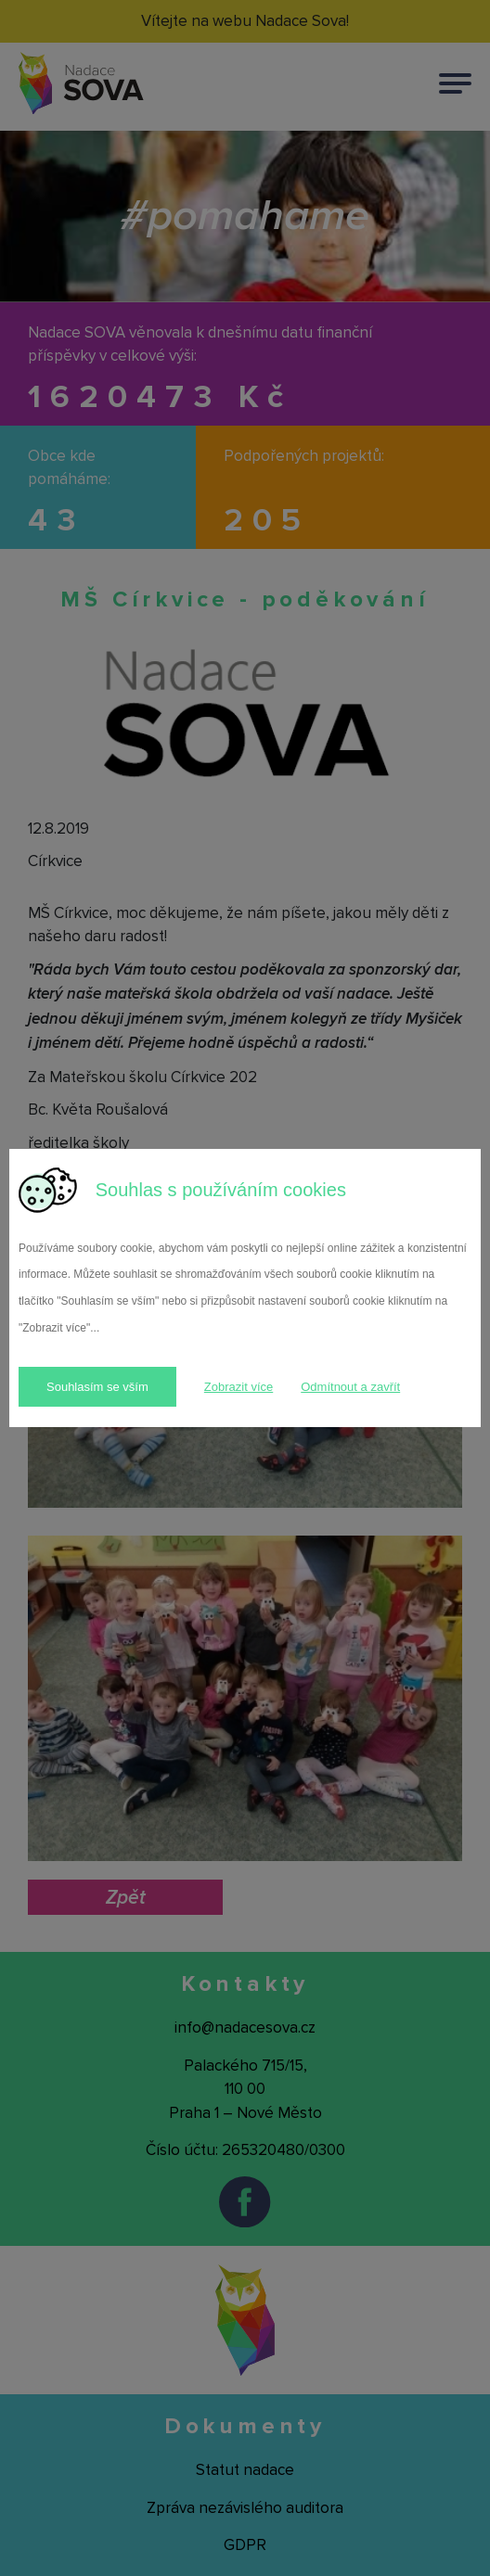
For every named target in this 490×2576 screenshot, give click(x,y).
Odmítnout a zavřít (350, 1387)
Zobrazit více (238, 1387)
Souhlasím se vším (97, 1387)
